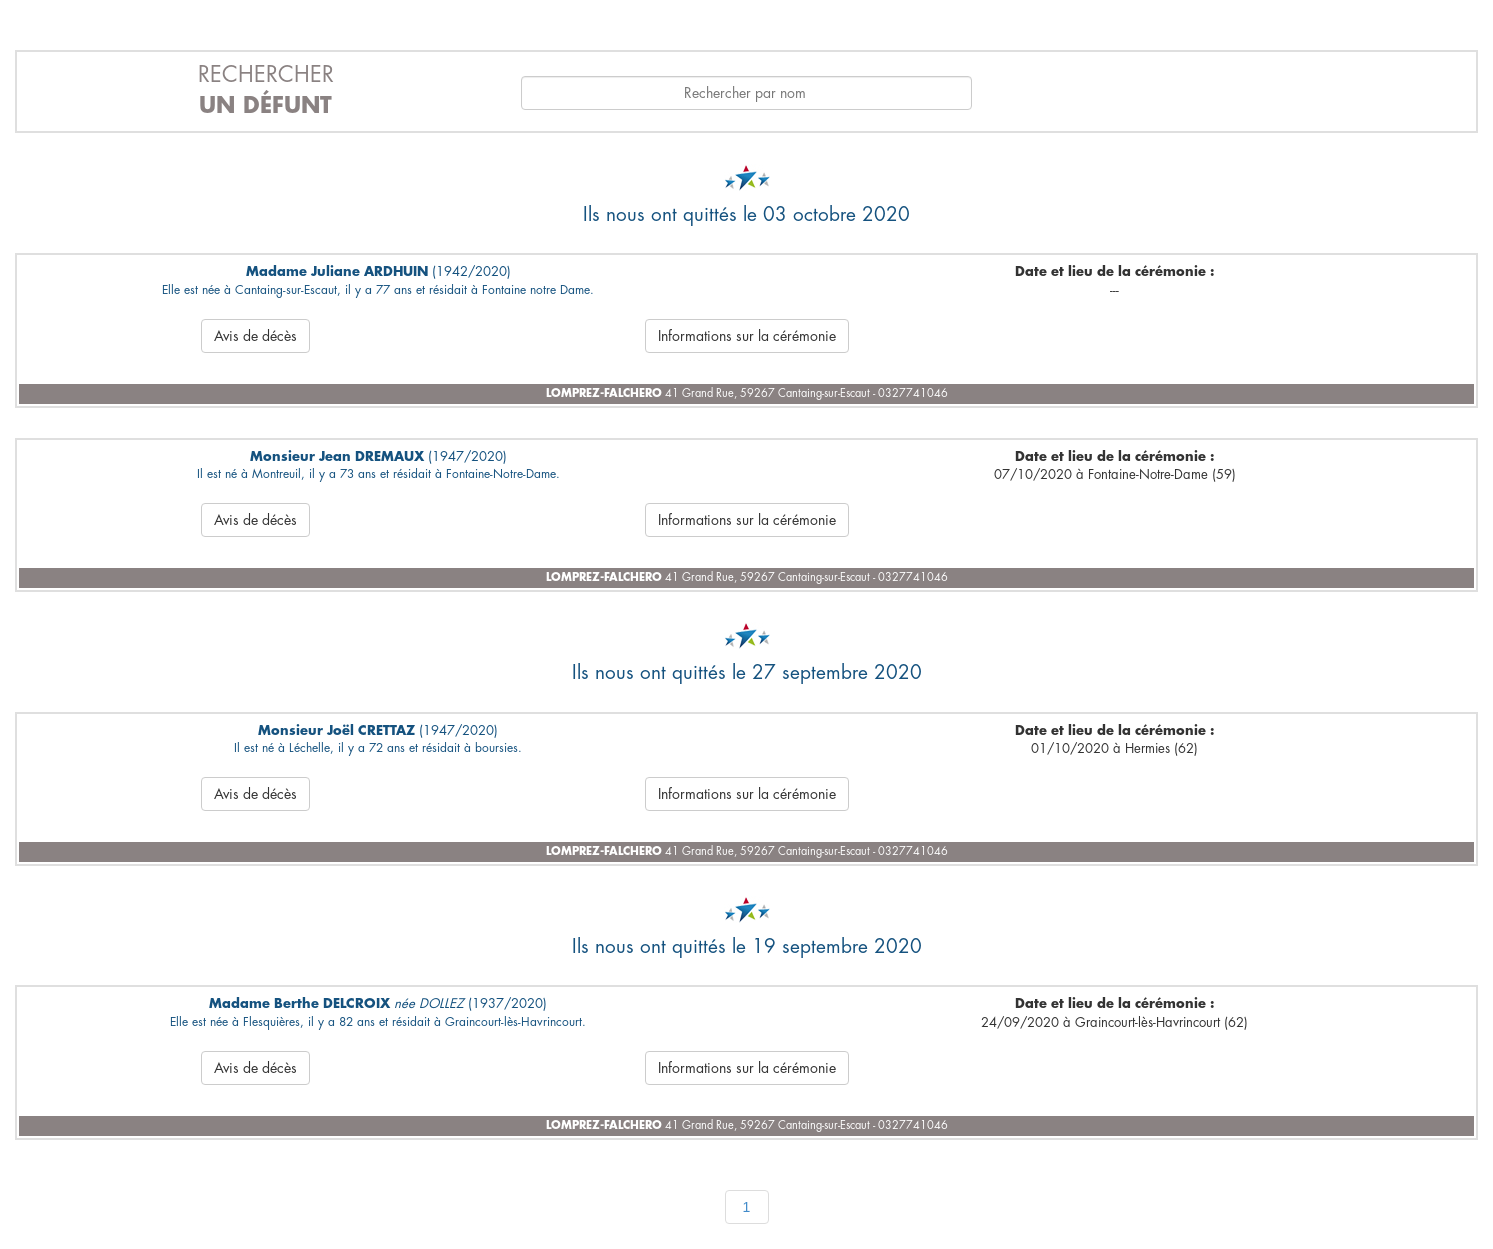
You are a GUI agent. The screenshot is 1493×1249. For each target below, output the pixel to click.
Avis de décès (255, 336)
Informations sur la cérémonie (747, 336)
